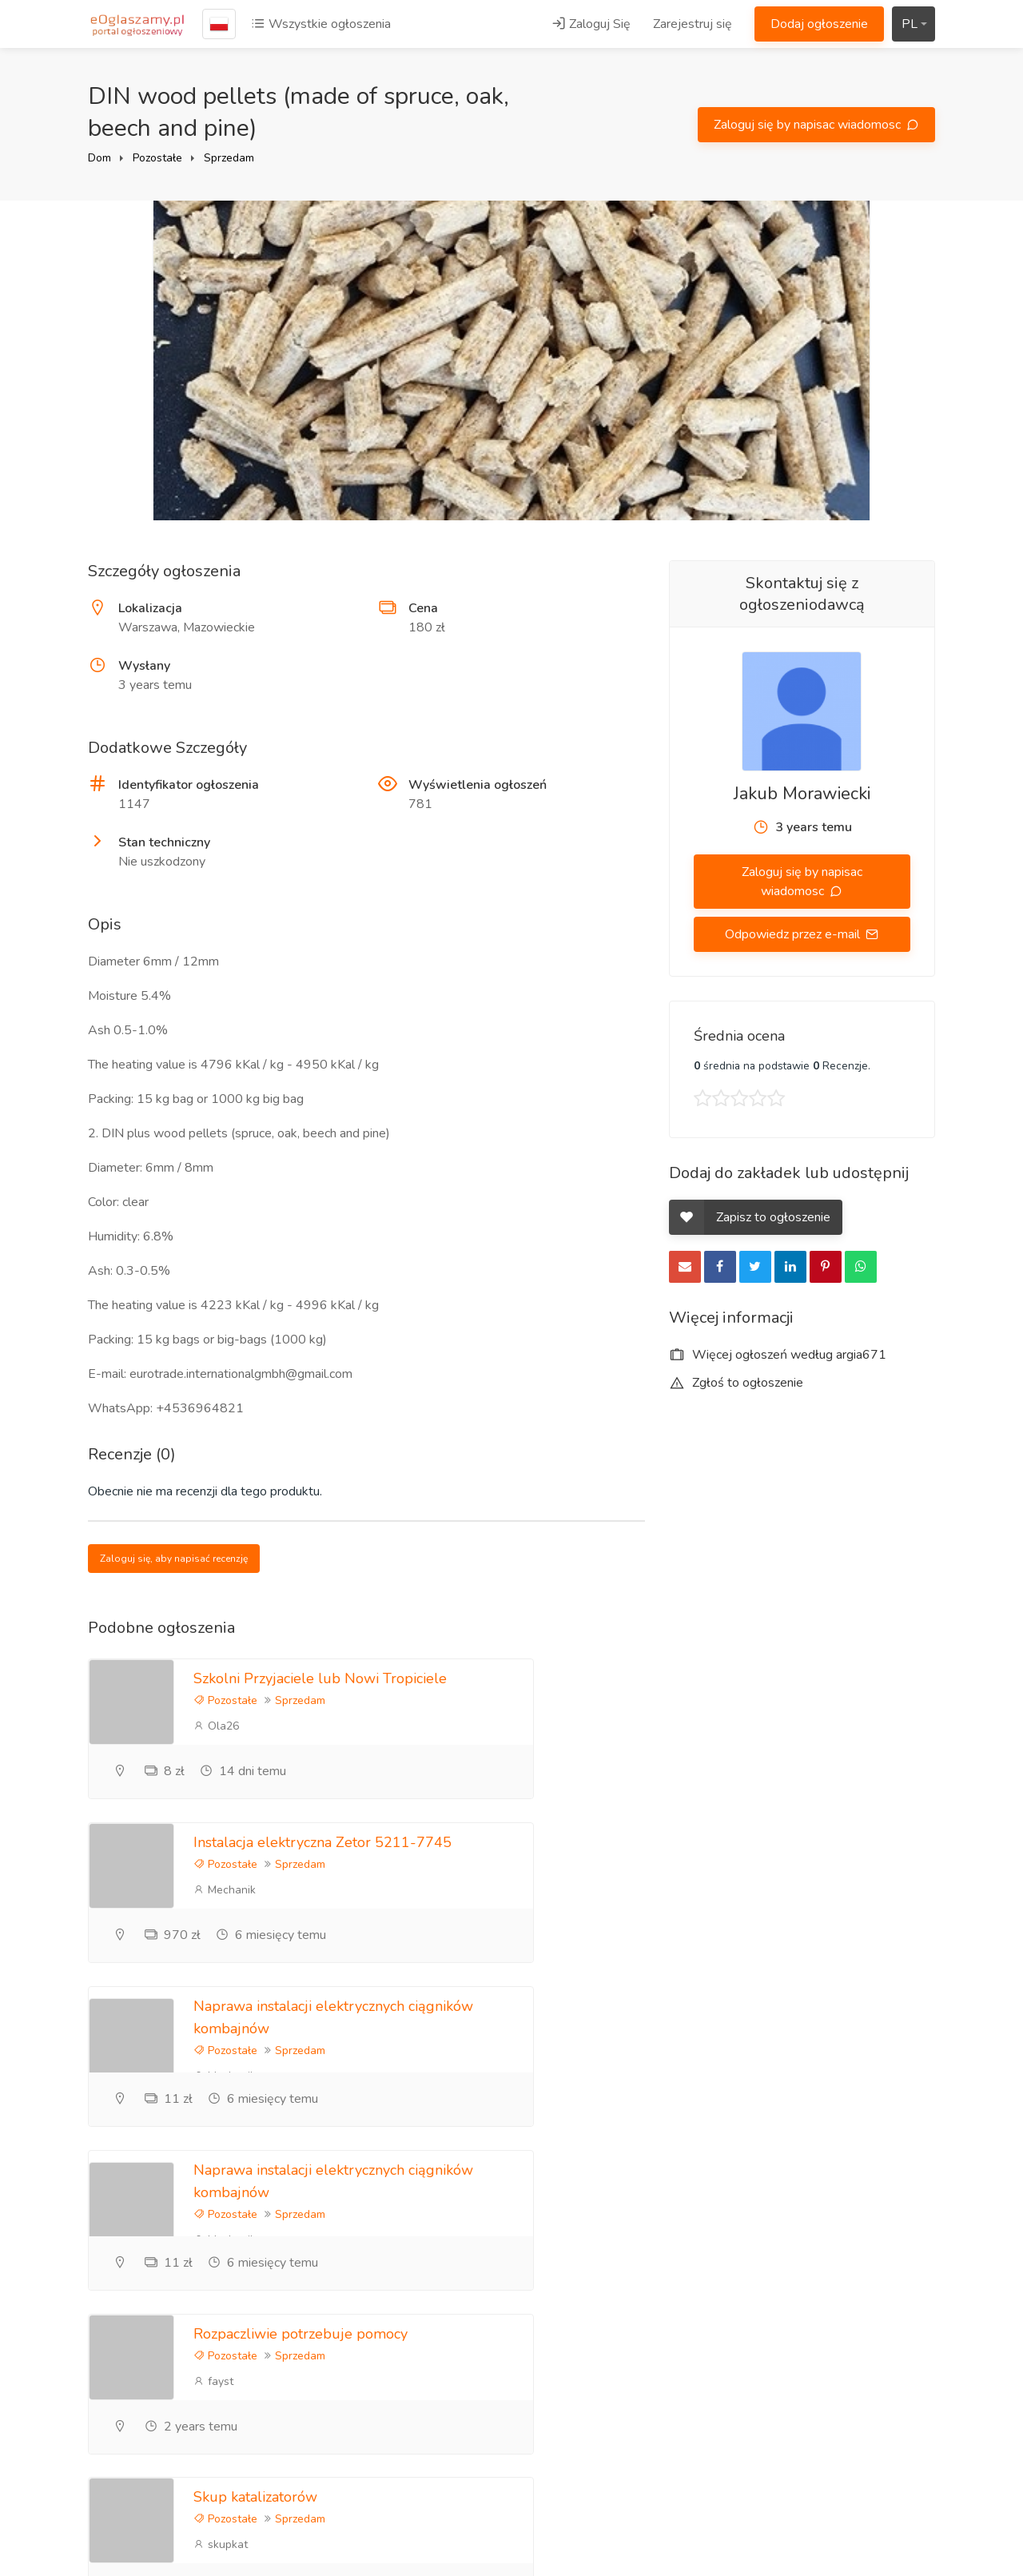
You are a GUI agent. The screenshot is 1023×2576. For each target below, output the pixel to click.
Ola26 (216, 1726)
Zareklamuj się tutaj (868, 2267)
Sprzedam (229, 157)
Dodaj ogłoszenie (819, 24)
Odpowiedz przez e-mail (794, 934)
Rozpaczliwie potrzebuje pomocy (300, 2007)
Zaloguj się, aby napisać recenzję (174, 1558)
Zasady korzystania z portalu (871, 2330)
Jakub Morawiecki (802, 794)
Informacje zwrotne (722, 2346)
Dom (99, 157)
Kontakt (691, 2373)
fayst (213, 2055)
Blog (682, 2267)
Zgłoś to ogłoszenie (736, 1383)
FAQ (682, 2320)
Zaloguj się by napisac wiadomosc (809, 124)
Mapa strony (848, 2472)
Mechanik (660, 1726)
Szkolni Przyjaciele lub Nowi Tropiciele (320, 1678)
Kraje (828, 2446)
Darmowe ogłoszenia (873, 2419)
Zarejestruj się (692, 24)
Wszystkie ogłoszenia (321, 24)
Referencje (699, 2294)
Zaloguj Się (591, 24)
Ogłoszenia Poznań (867, 2366)
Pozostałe (157, 157)
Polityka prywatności (871, 2294)
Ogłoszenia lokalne (866, 2393)
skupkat (656, 2055)
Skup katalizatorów (691, 2007)
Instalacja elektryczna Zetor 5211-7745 (758, 1678)
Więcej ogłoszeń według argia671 (777, 1355)
